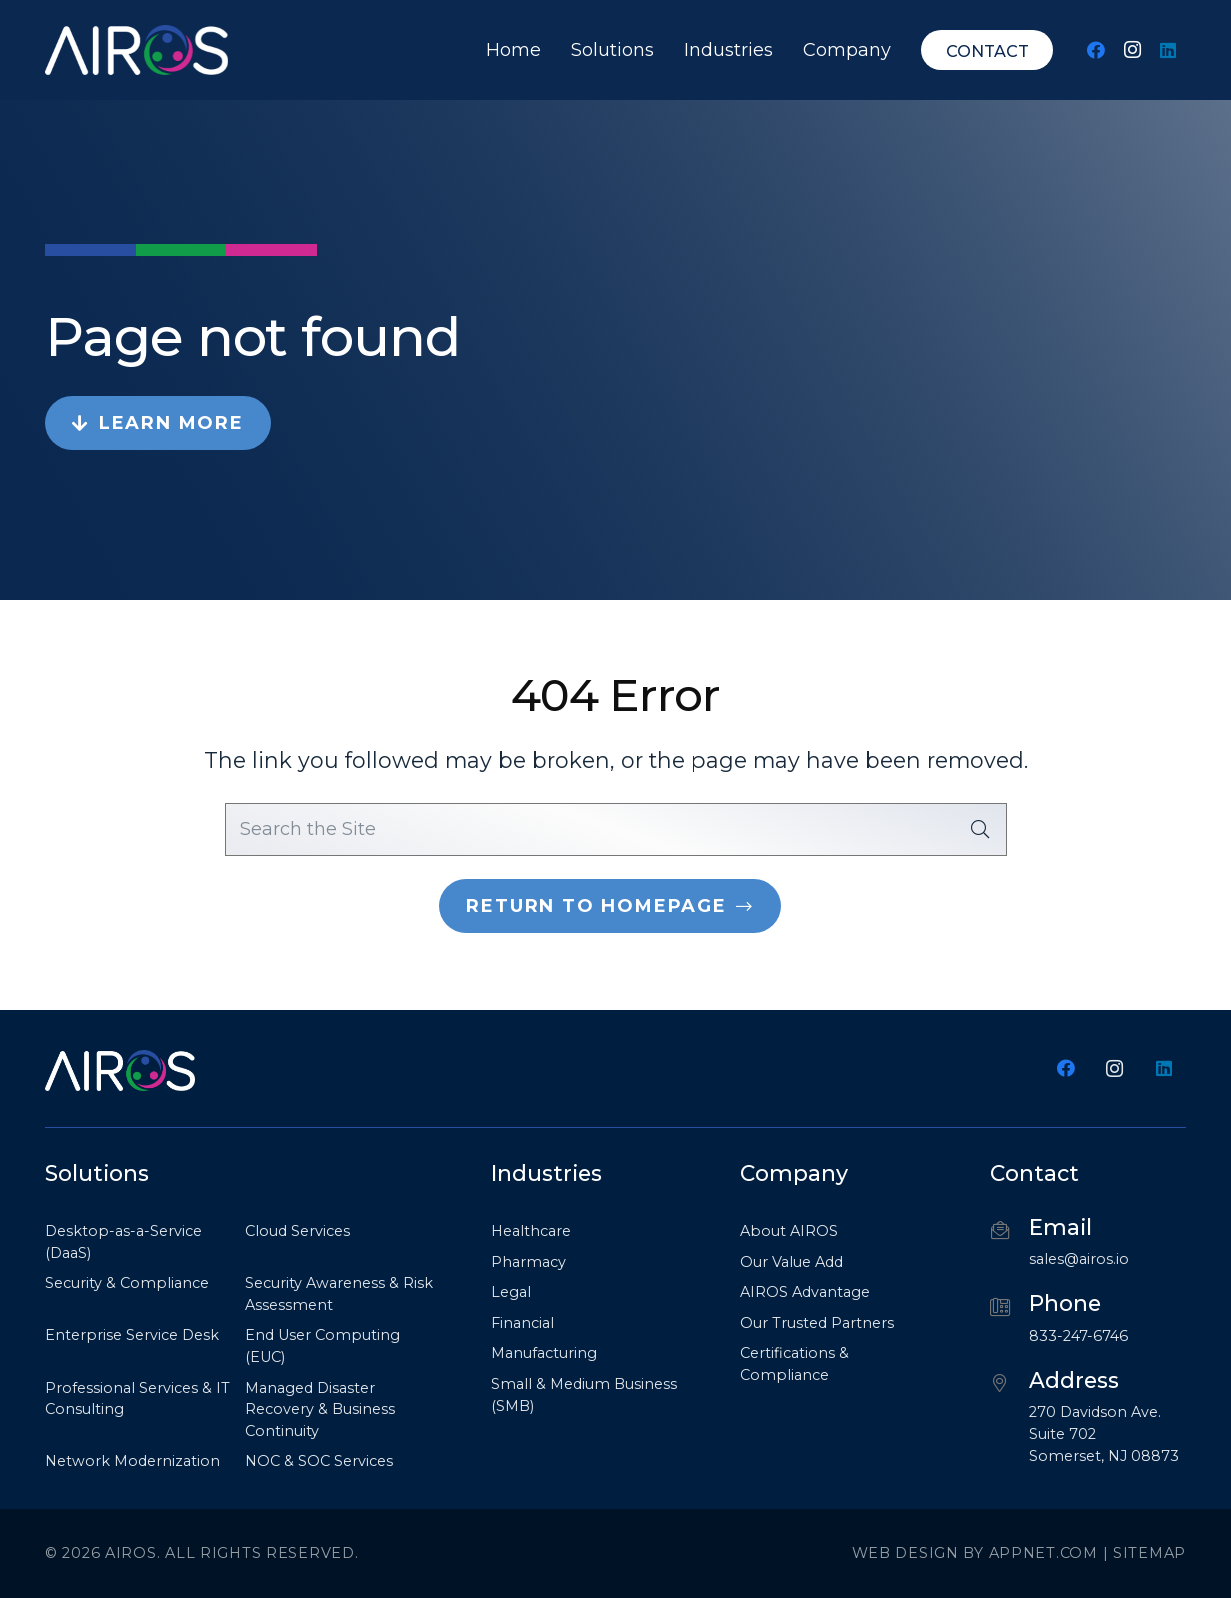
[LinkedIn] (1168, 50)
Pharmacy (528, 1262)
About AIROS (789, 1231)
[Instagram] (1132, 50)
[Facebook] (1096, 50)
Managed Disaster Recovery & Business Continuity (320, 1409)
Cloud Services (297, 1231)
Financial (522, 1323)
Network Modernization (132, 1461)
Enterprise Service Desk (132, 1335)
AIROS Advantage (805, 1292)
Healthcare (531, 1231)
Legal (511, 1292)
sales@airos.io (1079, 1259)
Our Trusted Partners (817, 1323)
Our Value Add (791, 1262)
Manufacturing (544, 1353)
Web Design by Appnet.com (975, 1553)
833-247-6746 (1078, 1336)
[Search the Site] (616, 829)
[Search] (980, 829)
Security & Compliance (127, 1283)
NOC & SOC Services (319, 1461)
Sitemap (1149, 1553)
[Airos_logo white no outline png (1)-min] (136, 50)
